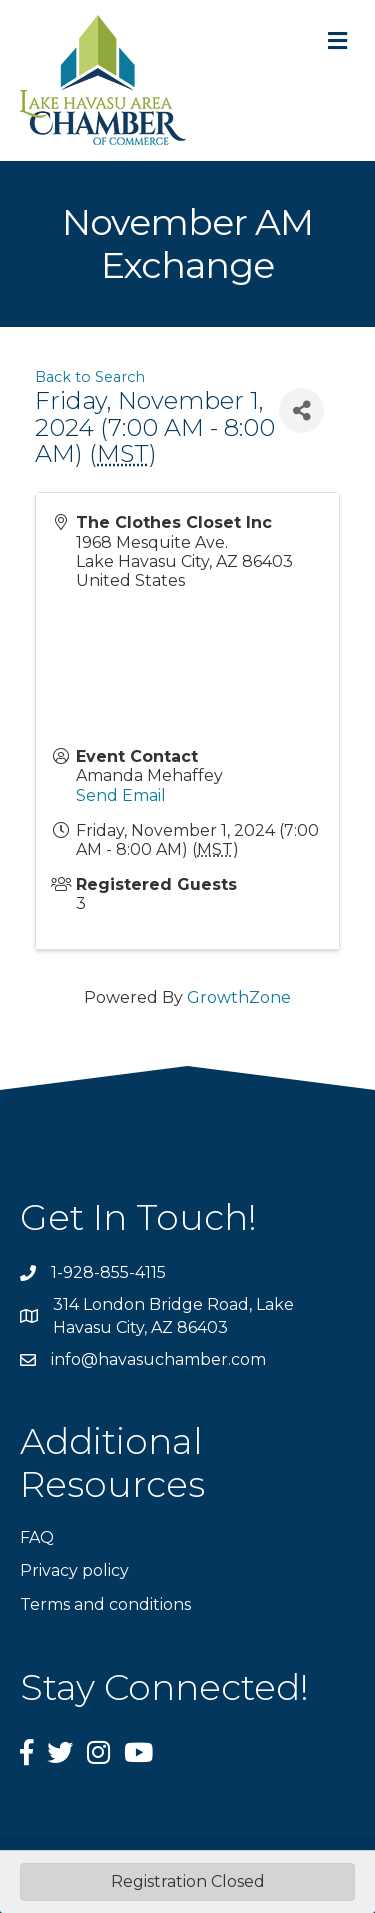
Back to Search (90, 377)
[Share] (301, 410)
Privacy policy (74, 1570)
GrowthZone (239, 997)
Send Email (121, 795)
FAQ (37, 1537)
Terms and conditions (105, 1604)
